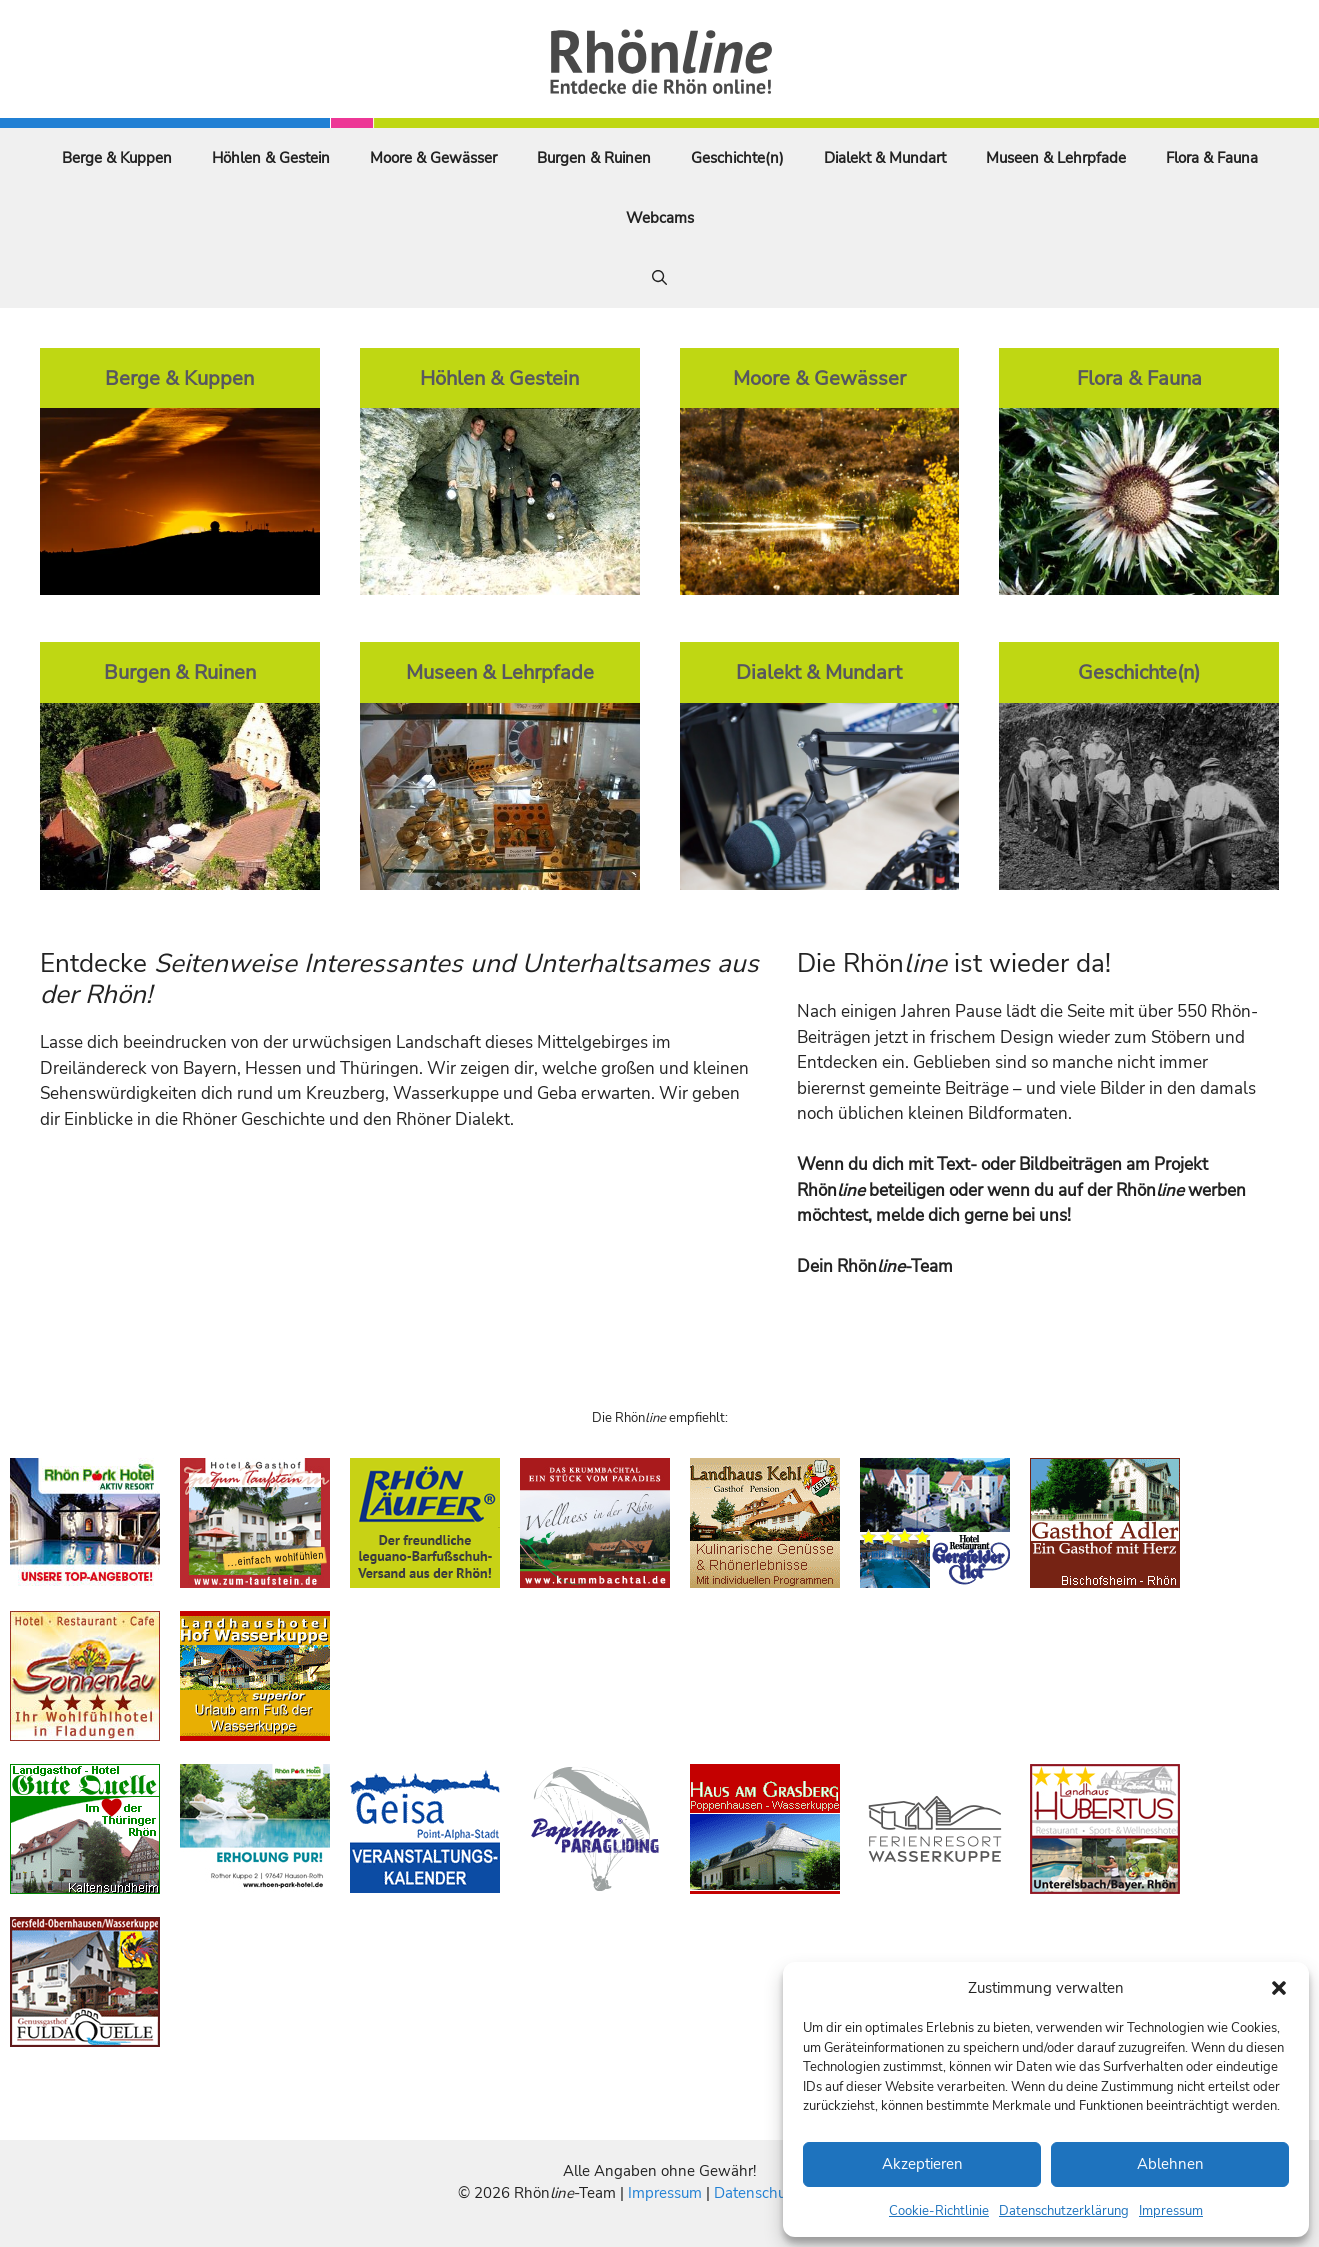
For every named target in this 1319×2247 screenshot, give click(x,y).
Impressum (1171, 2211)
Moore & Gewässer (433, 158)
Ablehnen (1170, 2164)
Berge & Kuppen (117, 158)
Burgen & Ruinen (594, 158)
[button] (1279, 1988)
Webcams (660, 218)
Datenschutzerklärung (1064, 2211)
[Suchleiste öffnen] (659, 278)
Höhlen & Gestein (271, 158)
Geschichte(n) (737, 158)
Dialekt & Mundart (885, 158)
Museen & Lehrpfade (1056, 158)
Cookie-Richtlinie (939, 2211)
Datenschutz (756, 2193)
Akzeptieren (922, 2164)
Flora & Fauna (1212, 158)
